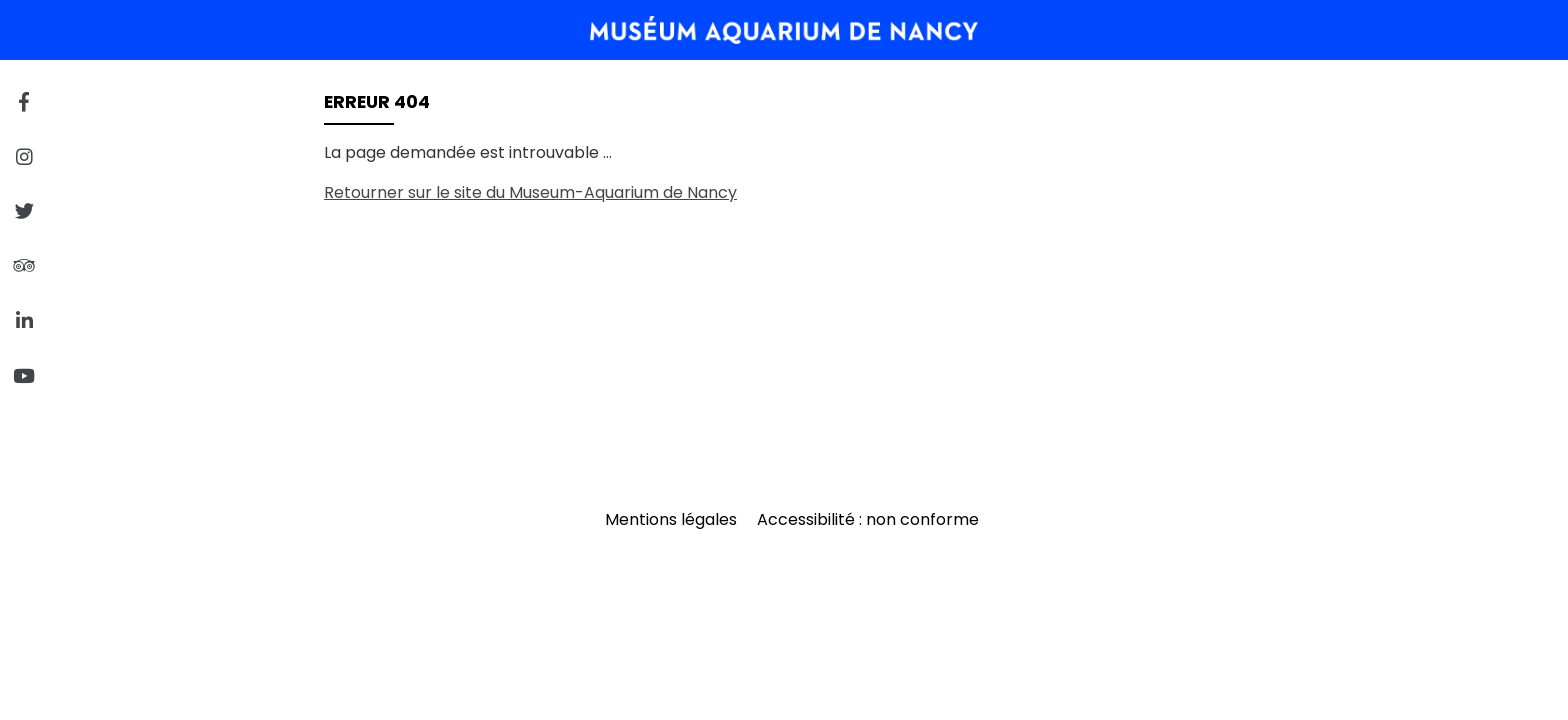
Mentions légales (671, 519)
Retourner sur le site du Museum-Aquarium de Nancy (530, 192)
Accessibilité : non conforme (868, 519)
